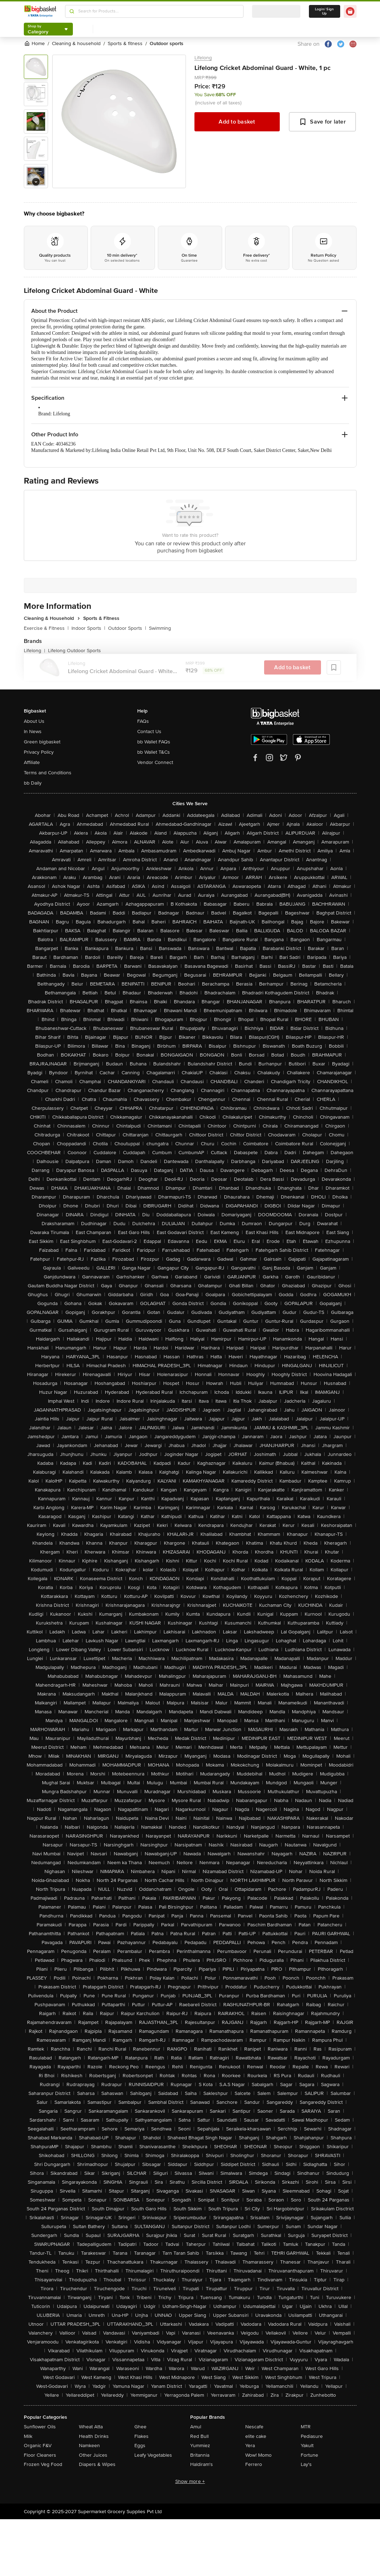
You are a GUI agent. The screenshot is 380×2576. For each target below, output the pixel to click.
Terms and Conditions (47, 773)
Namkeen (89, 2446)
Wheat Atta (91, 2427)
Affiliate (32, 762)
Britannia (199, 2455)
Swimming (160, 628)
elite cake (255, 2436)
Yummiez (200, 2446)
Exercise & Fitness (46, 628)
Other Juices (93, 2455)
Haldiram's (201, 2464)
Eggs (139, 2446)
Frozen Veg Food (43, 2464)
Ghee (140, 2427)
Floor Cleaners (40, 2455)
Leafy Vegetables (153, 2455)
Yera (250, 2446)
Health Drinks (94, 2436)
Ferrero (253, 2464)
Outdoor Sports (127, 628)
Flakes (141, 2436)
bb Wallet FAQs (153, 742)
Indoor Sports (88, 628)
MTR (306, 2427)
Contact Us (149, 731)
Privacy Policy (39, 752)
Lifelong (203, 58)
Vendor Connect (155, 762)
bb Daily (33, 783)
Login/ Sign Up (324, 11)
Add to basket (237, 121)
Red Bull (199, 2436)
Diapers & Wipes (97, 2464)
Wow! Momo (258, 2455)
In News (33, 731)
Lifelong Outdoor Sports (74, 651)
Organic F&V (38, 2446)
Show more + (190, 2481)
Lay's (306, 2464)
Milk (28, 2436)
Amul (195, 2427)
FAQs (143, 721)
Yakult (307, 2446)
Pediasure (312, 2436)
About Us (34, 721)
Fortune (309, 2455)
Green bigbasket (42, 742)
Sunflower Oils (40, 2427)
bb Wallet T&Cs (153, 752)
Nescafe (254, 2427)
